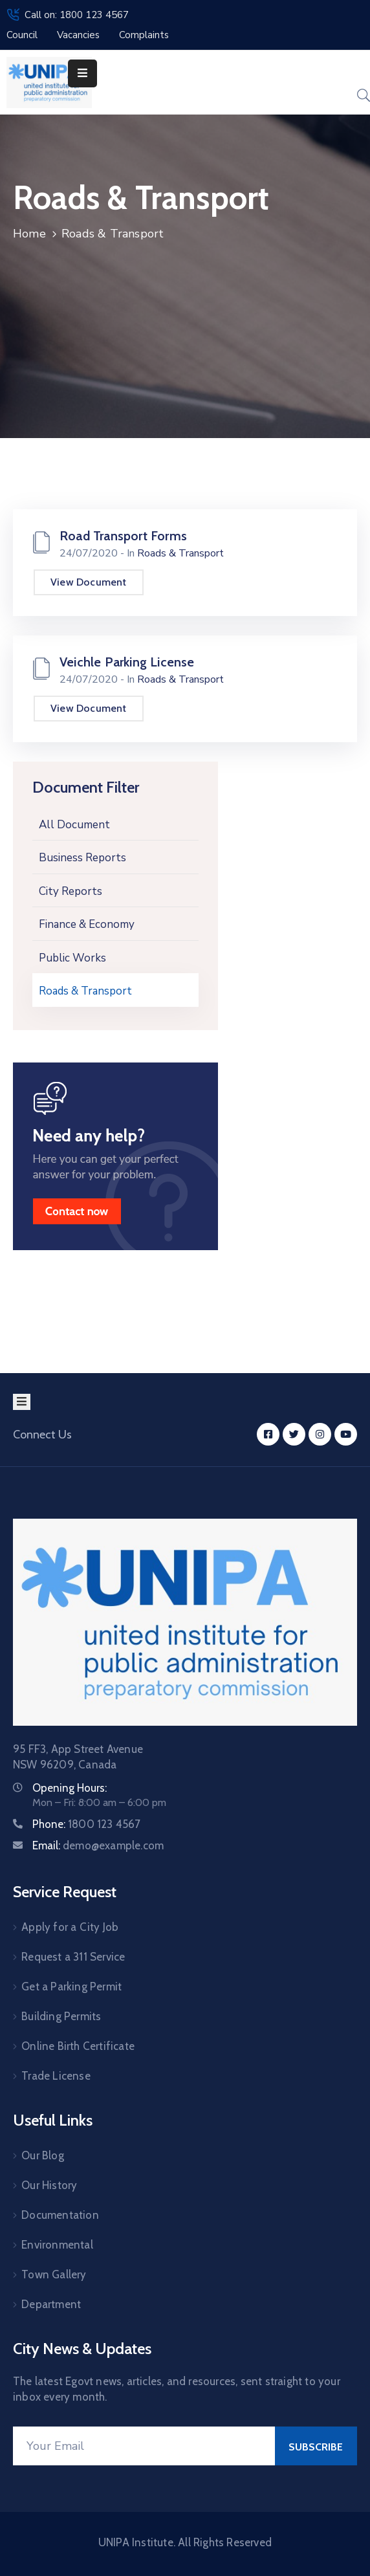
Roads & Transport (85, 991)
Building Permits (61, 2016)
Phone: (86, 1824)
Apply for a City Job (69, 1927)
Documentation (60, 2214)
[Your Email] (144, 2446)
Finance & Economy (87, 924)
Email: (98, 1845)
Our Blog (42, 2155)
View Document (88, 582)
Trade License (56, 2075)
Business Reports (82, 857)
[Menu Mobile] (82, 73)
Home (29, 233)
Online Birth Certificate (78, 2046)
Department (51, 2304)
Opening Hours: (69, 1787)
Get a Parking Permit (71, 1986)
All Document (74, 824)
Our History (49, 2185)
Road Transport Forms (123, 536)
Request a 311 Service (73, 1956)
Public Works (72, 958)
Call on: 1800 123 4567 (77, 14)
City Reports (70, 891)
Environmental (57, 2244)
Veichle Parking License (127, 662)
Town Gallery (53, 2274)
